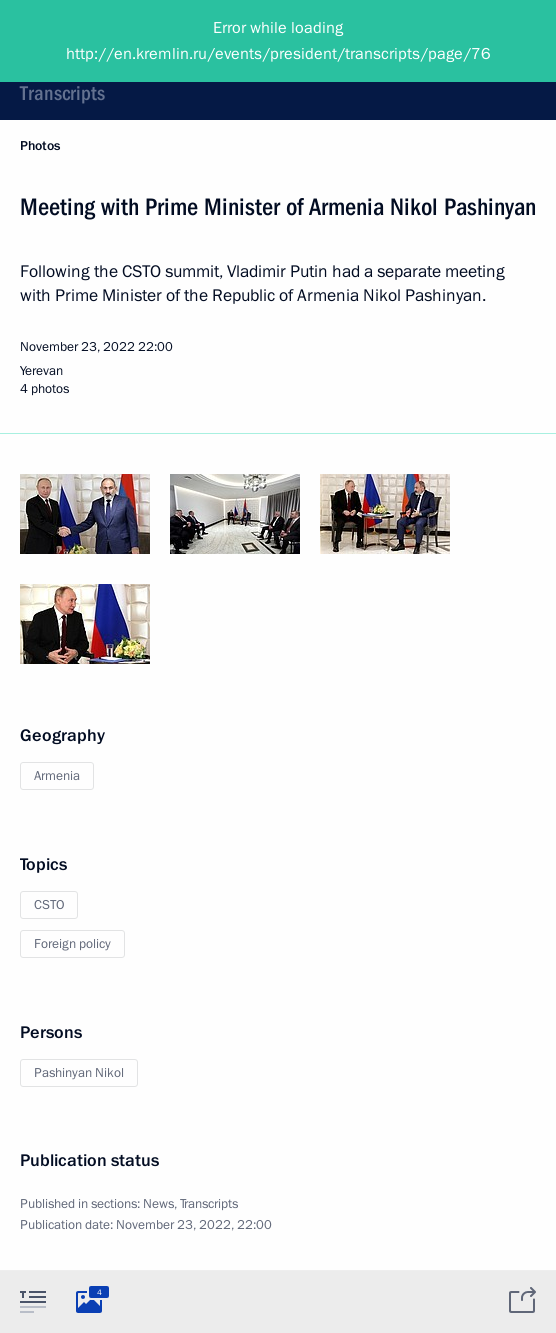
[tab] (33, 1301)
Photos (40, 146)
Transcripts (62, 93)
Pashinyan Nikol (79, 1073)
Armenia (57, 776)
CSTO (49, 905)
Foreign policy (72, 944)
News (158, 1204)
